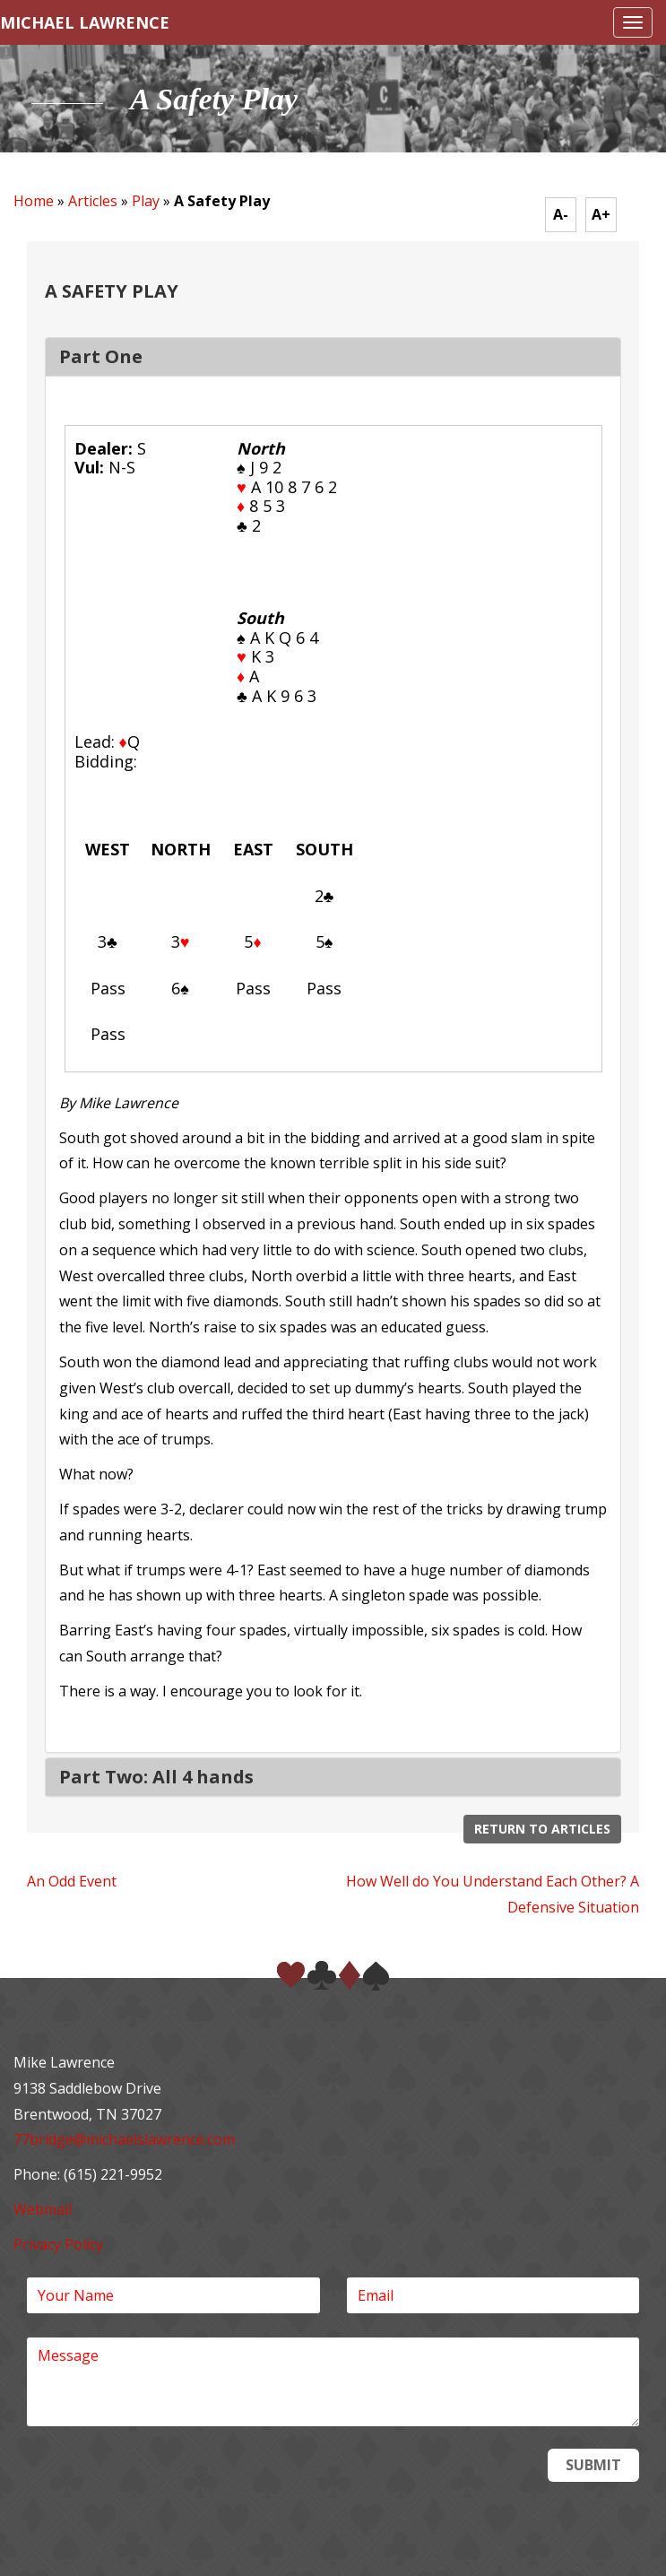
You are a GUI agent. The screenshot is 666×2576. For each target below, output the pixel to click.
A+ (601, 214)
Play (146, 201)
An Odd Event (72, 1881)
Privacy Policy (58, 2244)
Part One (101, 356)
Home (33, 201)
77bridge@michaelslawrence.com (124, 2139)
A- (560, 214)
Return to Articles (542, 1828)
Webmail (42, 2209)
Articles (92, 201)
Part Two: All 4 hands (156, 1777)
